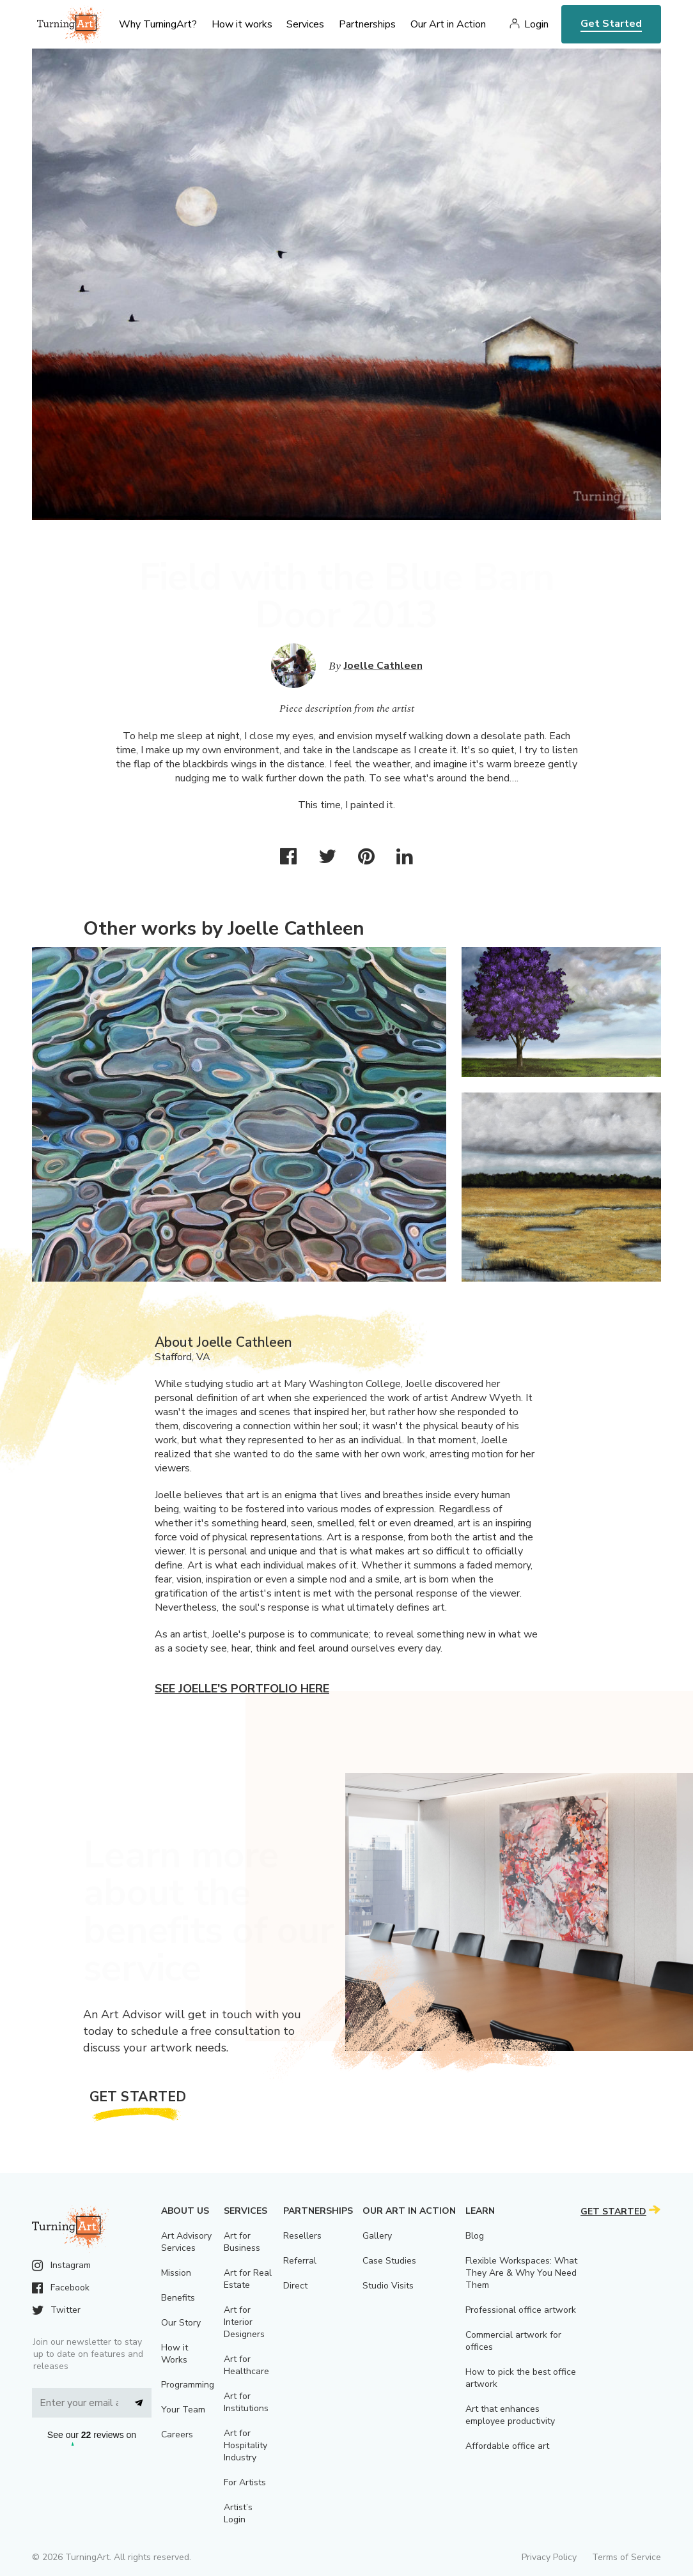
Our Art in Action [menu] (448, 24)
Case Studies (389, 2261)
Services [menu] (305, 24)
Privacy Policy (549, 2557)
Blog (474, 2236)
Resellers (302, 2236)
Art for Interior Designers (244, 2322)
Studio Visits (388, 2286)
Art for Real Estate (248, 2279)
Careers (177, 2434)
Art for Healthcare (246, 2365)
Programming (187, 2385)
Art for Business (242, 2242)
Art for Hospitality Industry (245, 2445)
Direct (295, 2286)
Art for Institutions (246, 2402)
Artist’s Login (238, 2513)
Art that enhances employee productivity (510, 2415)
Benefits (178, 2298)
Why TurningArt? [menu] (158, 24)
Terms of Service (626, 2557)
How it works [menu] (242, 24)
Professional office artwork (520, 2310)
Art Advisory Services (186, 2242)
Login (536, 24)
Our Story (181, 2323)
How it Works (174, 2354)
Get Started (611, 24)
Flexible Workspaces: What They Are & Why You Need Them (521, 2273)
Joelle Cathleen (383, 666)
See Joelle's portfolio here (242, 1688)
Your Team (183, 2410)
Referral (299, 2261)
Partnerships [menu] (367, 24)
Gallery (377, 2236)
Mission (176, 2273)
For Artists (245, 2482)
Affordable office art (507, 2446)
